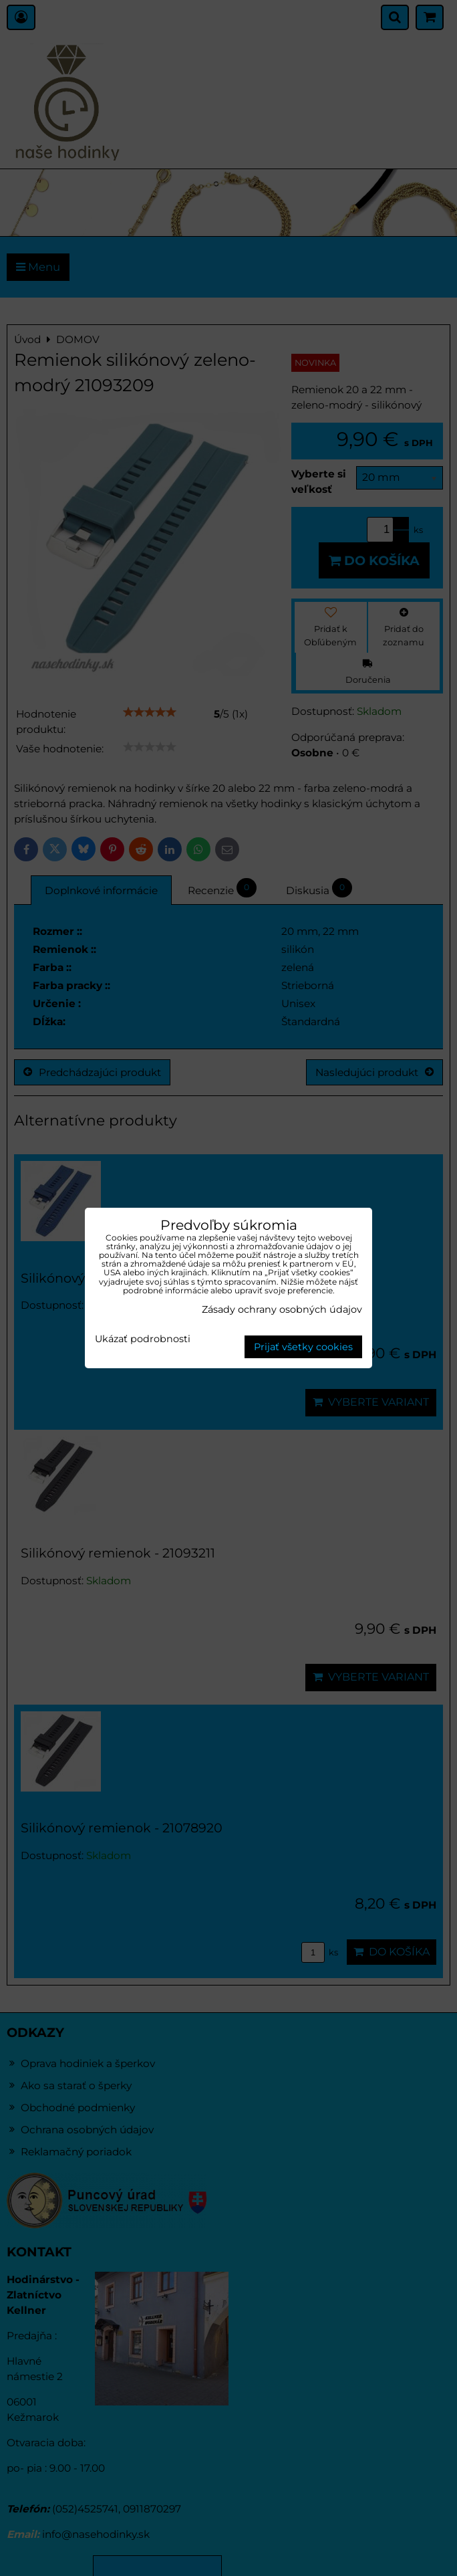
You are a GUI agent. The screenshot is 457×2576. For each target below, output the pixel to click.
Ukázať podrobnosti (142, 1339)
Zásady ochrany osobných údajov (282, 1309)
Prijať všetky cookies (303, 1347)
